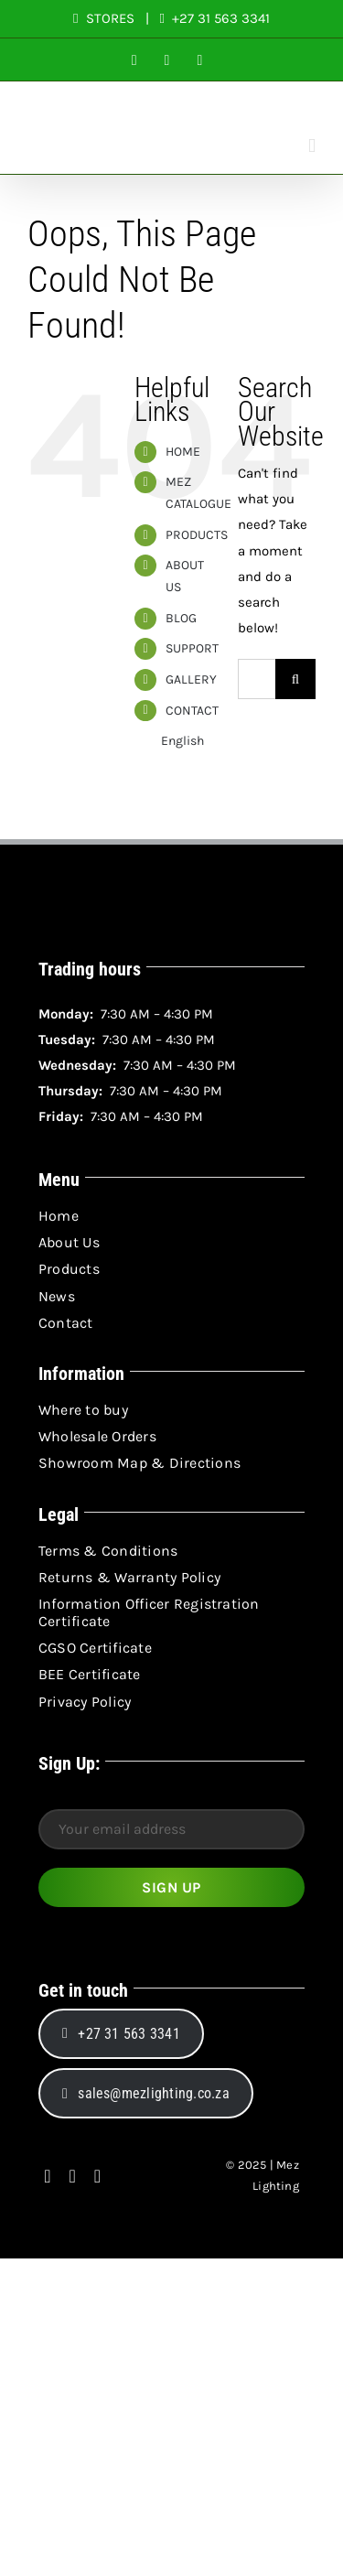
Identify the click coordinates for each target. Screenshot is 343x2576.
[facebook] (47, 2176)
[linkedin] (97, 2176)
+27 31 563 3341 (219, 18)
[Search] (295, 679)
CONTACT (192, 710)
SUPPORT (192, 648)
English (169, 741)
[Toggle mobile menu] (312, 146)
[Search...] (256, 679)
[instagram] (73, 2176)
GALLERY (191, 679)
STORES (110, 18)
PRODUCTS (197, 535)
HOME (183, 451)
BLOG (181, 618)
